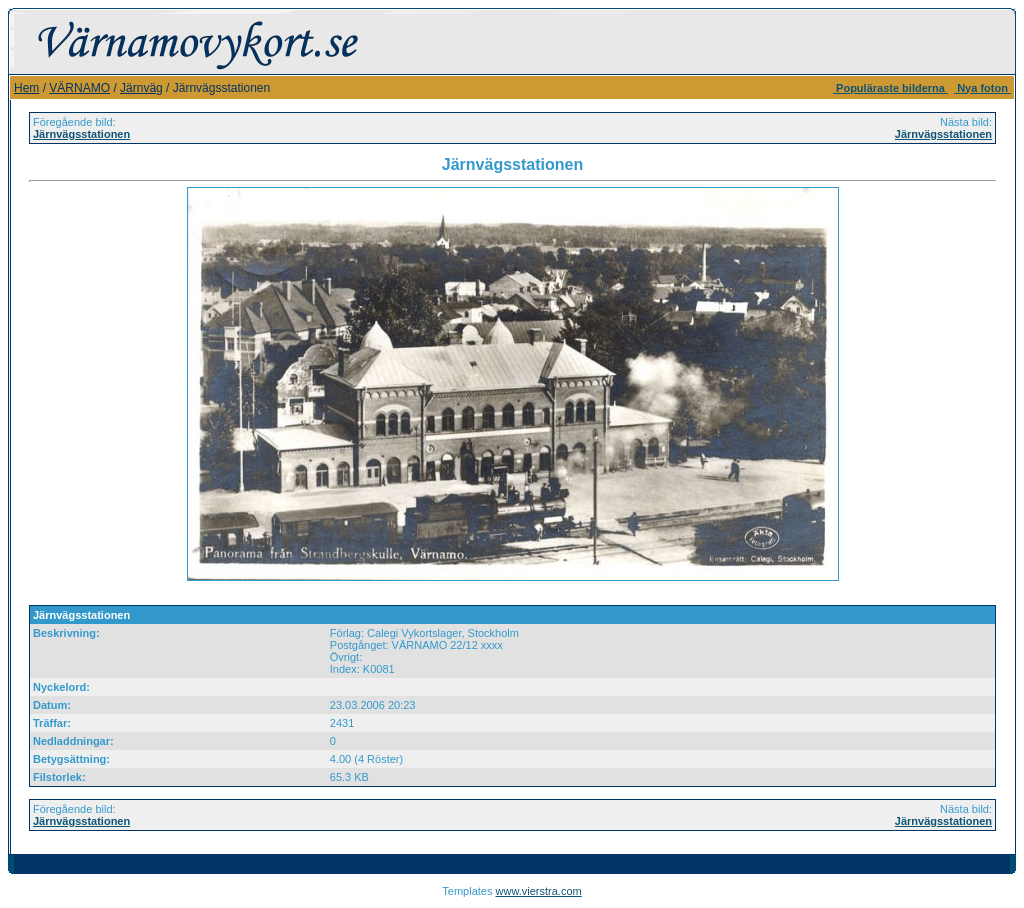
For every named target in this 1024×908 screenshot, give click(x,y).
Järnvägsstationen (81, 134)
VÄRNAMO (79, 88)
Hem (26, 88)
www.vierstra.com (539, 891)
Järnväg (141, 88)
